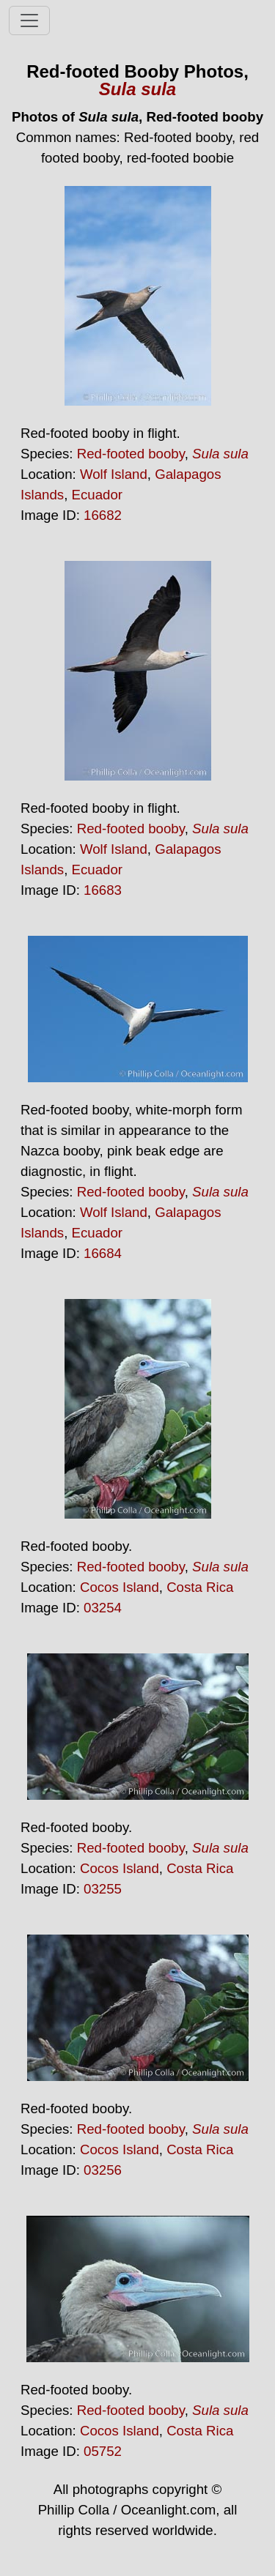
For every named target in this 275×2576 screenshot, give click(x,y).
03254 (103, 1607)
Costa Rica (199, 1587)
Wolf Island (113, 474)
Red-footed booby (131, 453)
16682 (103, 515)
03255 (103, 1888)
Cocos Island (119, 1587)
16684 (103, 1253)
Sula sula (137, 89)
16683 (103, 890)
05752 (103, 2451)
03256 (103, 2170)
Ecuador (97, 494)
